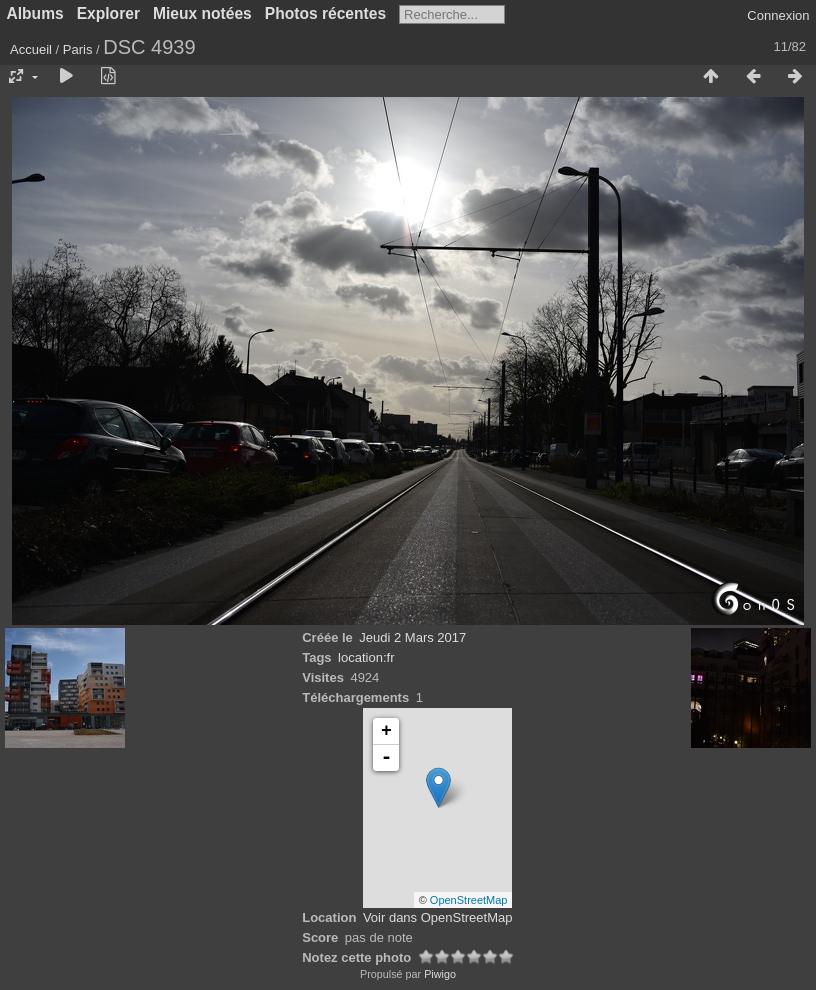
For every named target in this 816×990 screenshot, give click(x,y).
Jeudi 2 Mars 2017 (412, 637)
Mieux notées (202, 13)
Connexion (778, 15)
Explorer (108, 13)
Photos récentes (325, 13)
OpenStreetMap (469, 900)
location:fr (366, 657)
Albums (35, 13)
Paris (78, 49)
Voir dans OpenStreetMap (438, 917)
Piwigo (440, 974)
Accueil (31, 49)
